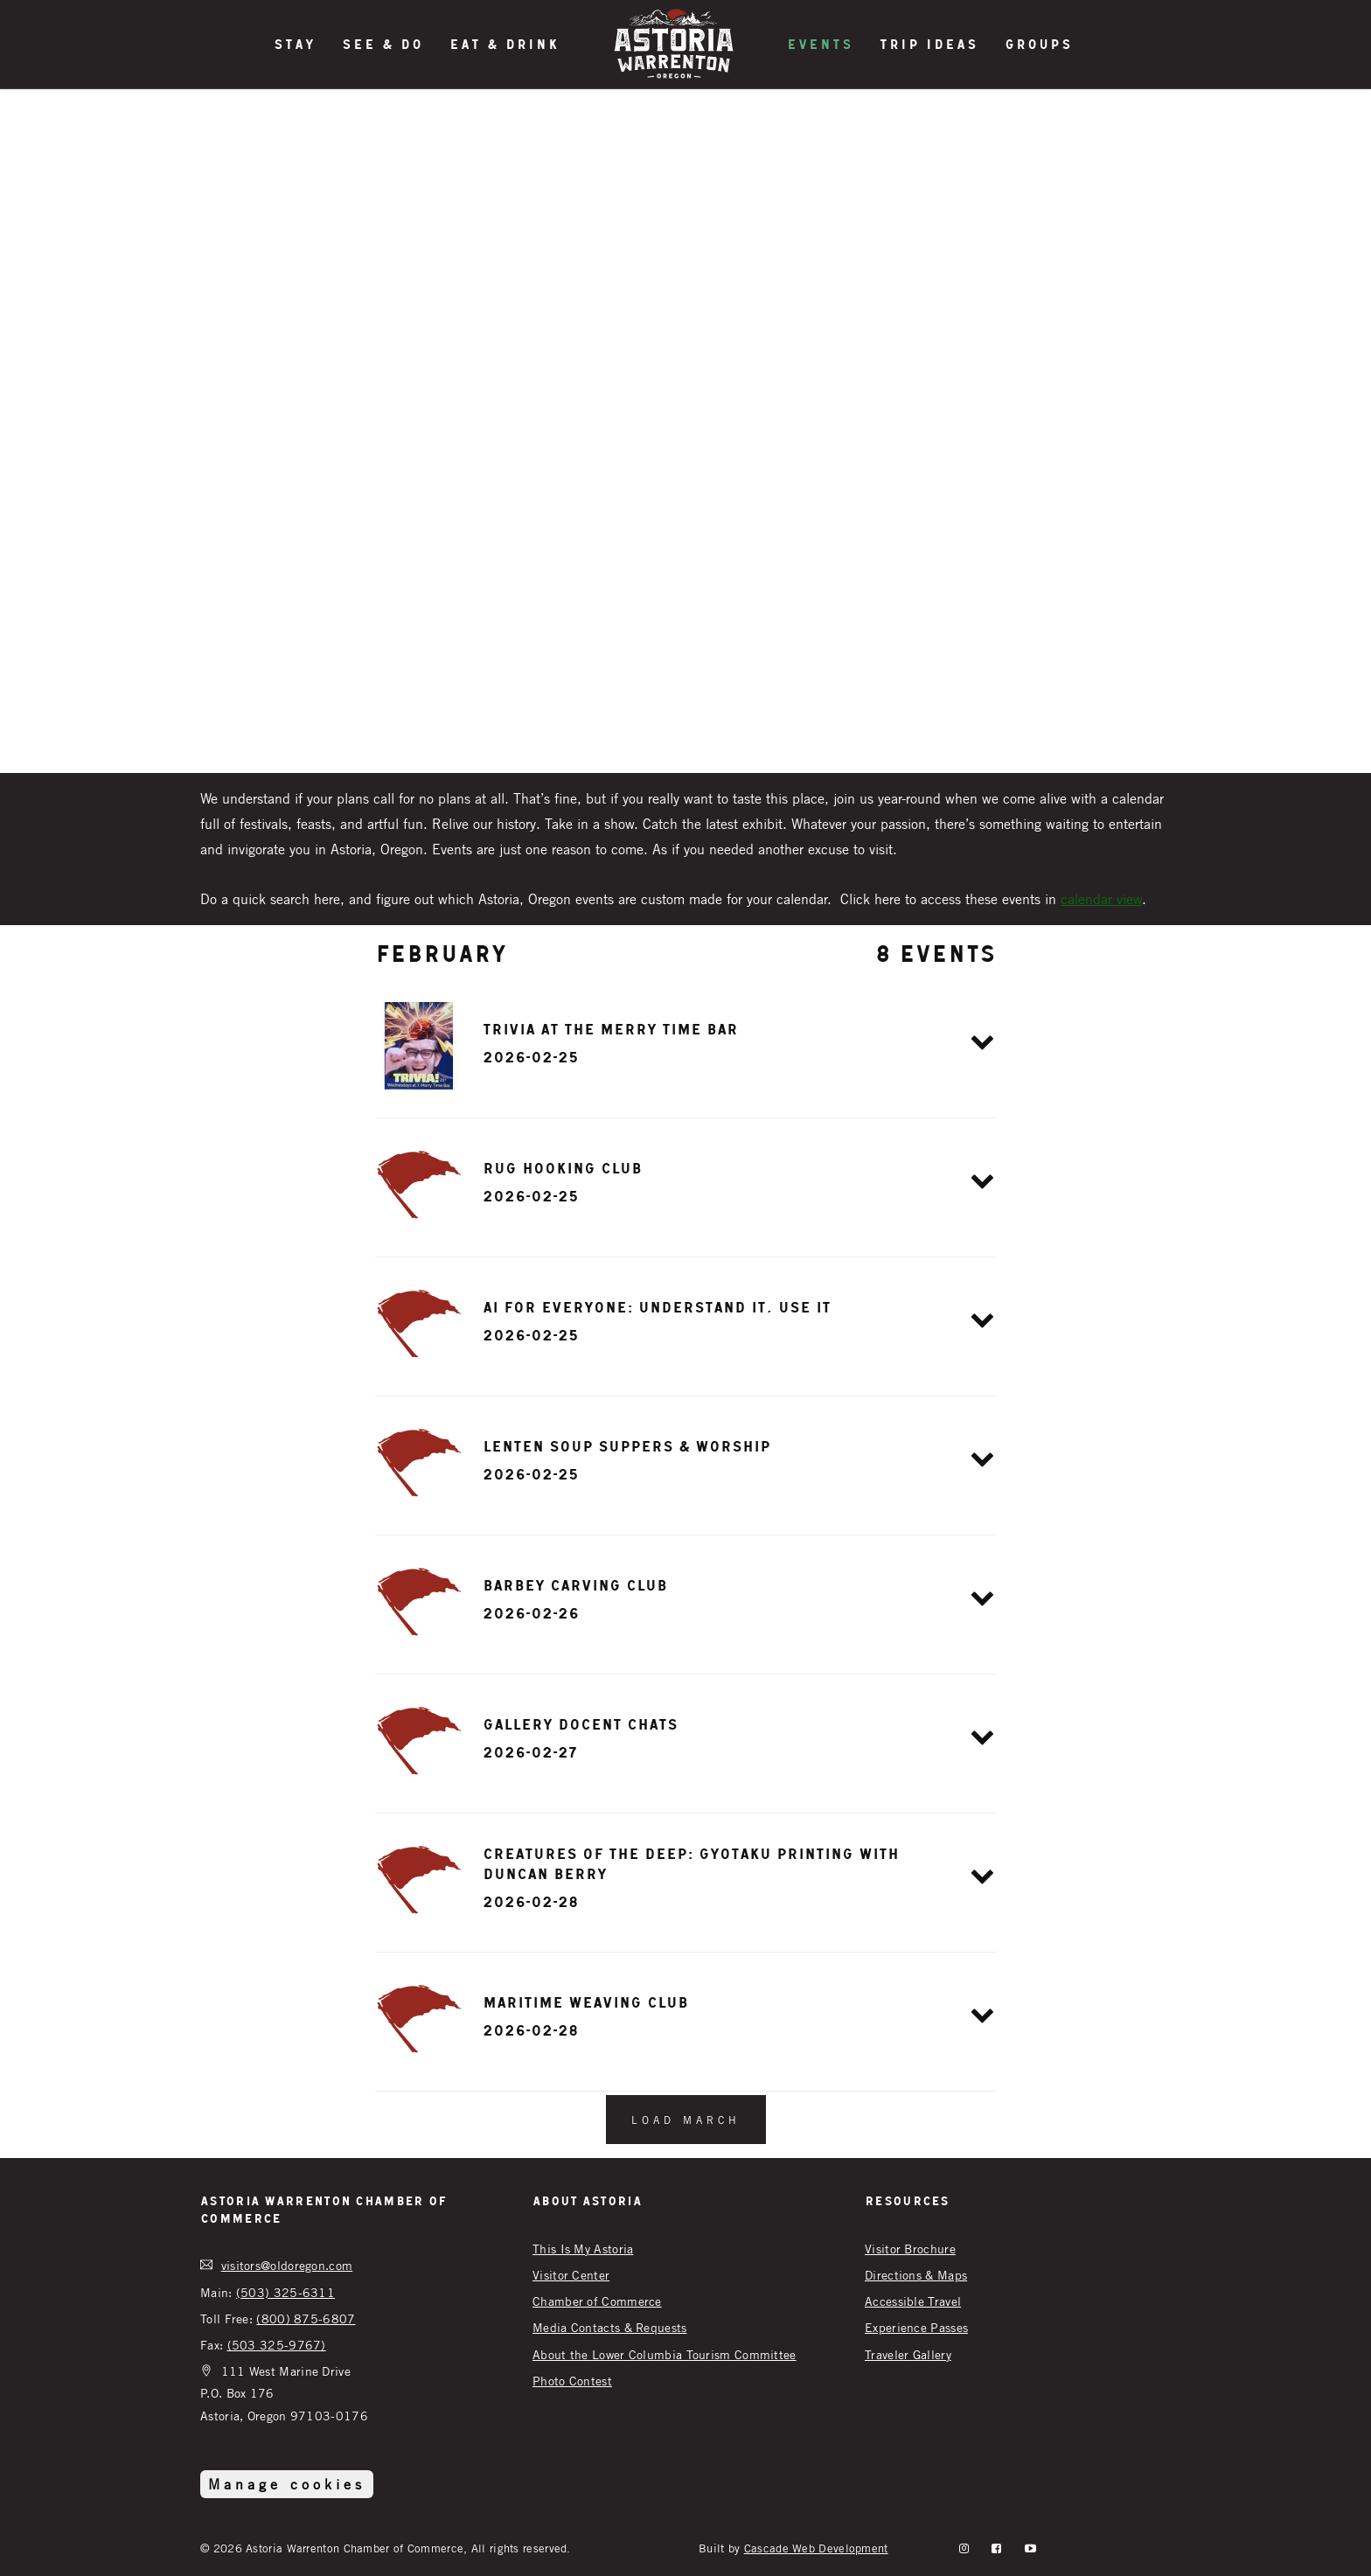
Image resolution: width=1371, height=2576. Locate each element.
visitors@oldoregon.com (287, 2265)
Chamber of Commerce (597, 2301)
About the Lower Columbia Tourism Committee (664, 2354)
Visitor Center (570, 2274)
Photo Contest (572, 2380)
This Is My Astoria (582, 2248)
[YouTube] (1030, 2548)
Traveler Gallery (908, 2354)
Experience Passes (916, 2327)
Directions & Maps (916, 2274)
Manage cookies (286, 2484)
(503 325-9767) (276, 2344)
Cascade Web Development (816, 2548)
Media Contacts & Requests (609, 2327)
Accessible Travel (913, 2301)
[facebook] (996, 2548)
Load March (686, 2120)
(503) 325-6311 (285, 2292)
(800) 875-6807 (305, 2318)
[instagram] (964, 2548)
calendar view (1101, 899)
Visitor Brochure (910, 2248)
